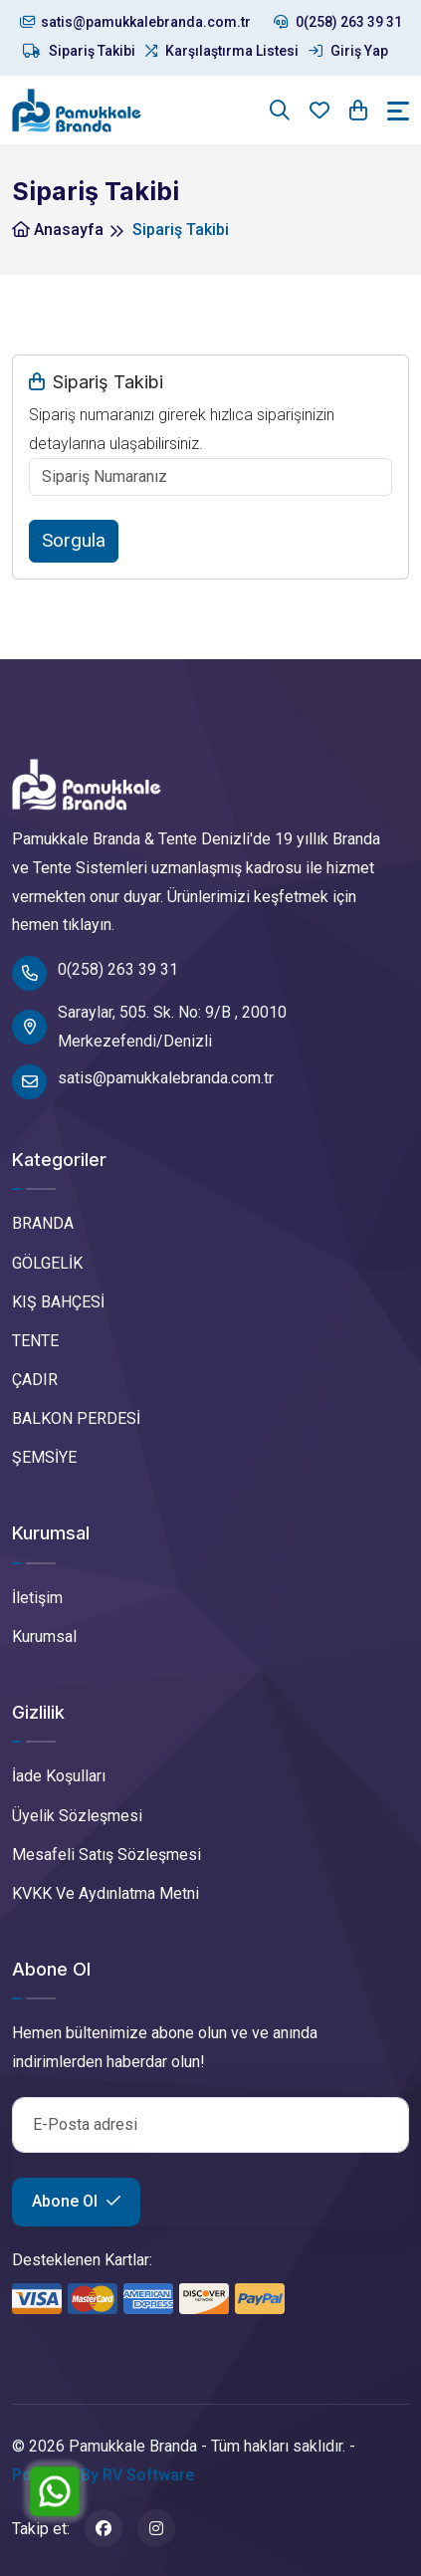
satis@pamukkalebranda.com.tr (135, 22)
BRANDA (43, 1223)
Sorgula (73, 540)
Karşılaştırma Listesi (222, 51)
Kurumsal (44, 1636)
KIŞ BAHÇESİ (58, 1301)
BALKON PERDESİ (76, 1418)
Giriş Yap (348, 51)
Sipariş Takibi (79, 51)
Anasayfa (58, 229)
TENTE (35, 1340)
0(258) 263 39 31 (338, 22)
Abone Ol (76, 2201)
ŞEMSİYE (44, 1457)
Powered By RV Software (103, 2474)
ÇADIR (35, 1379)
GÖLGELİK (47, 1263)
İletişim (37, 1597)
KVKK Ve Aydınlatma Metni (105, 1893)
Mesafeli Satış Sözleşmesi (106, 1854)
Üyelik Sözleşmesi (77, 1815)
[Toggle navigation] (398, 111)
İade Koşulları (58, 1775)
